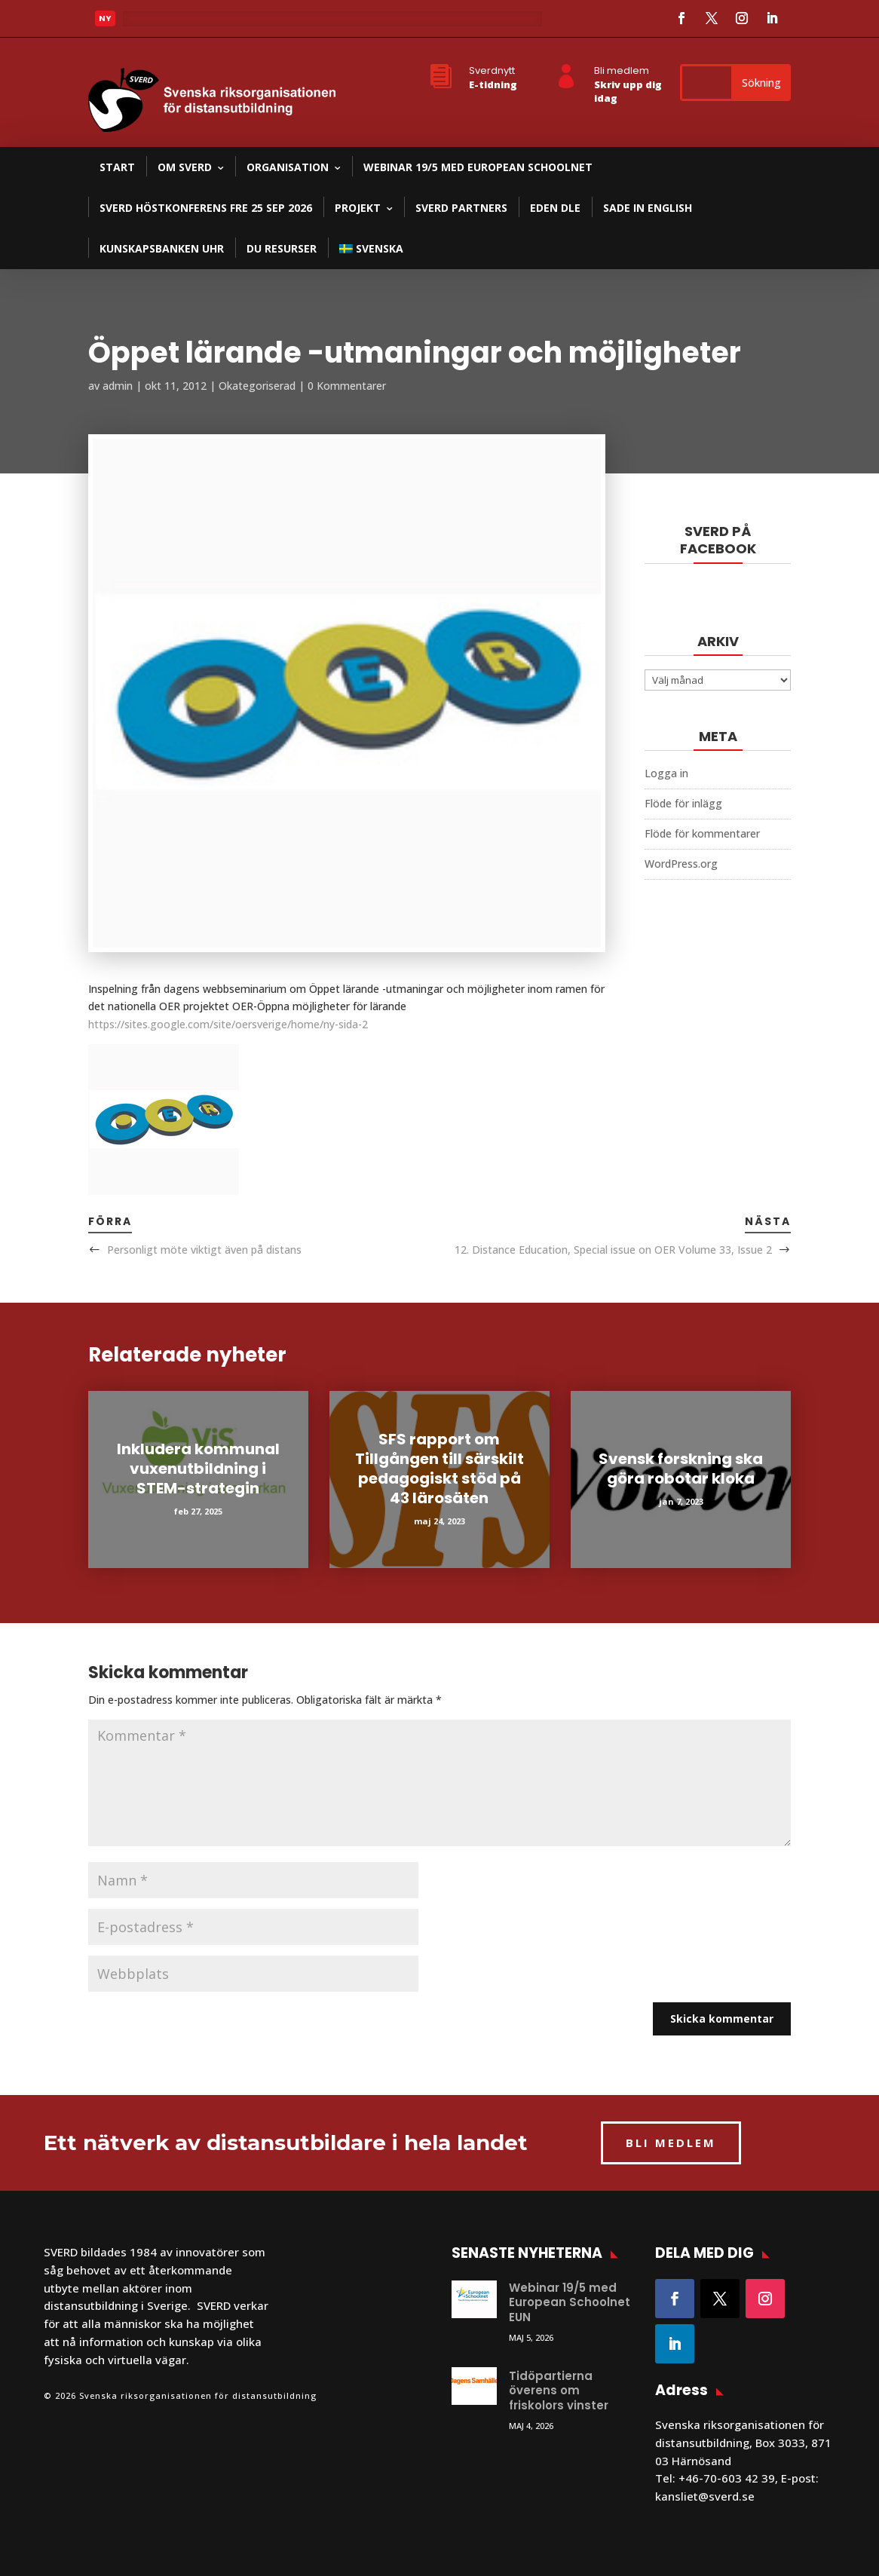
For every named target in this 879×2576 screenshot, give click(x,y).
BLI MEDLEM (671, 2142)
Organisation (288, 167)
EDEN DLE (555, 208)
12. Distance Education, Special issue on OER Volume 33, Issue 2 (613, 1249)
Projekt (358, 208)
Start (117, 167)
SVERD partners (461, 208)
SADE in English (647, 208)
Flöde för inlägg (683, 803)
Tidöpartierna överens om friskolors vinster (558, 2390)
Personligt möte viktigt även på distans (204, 1249)
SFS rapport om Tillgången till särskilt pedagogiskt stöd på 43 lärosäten (439, 1469)
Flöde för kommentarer (702, 833)
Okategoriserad (257, 385)
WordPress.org (681, 863)
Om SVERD (185, 167)
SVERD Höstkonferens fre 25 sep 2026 (206, 208)
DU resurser (282, 248)
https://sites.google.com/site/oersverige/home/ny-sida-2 (228, 1024)
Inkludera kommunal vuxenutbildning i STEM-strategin (198, 1468)
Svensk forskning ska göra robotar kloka (681, 1468)
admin (118, 385)
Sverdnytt (492, 70)
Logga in (666, 773)
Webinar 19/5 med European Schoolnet (478, 167)
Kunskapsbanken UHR (162, 248)
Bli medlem (621, 70)
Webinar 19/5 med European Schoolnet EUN (569, 2302)
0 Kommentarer (347, 385)
